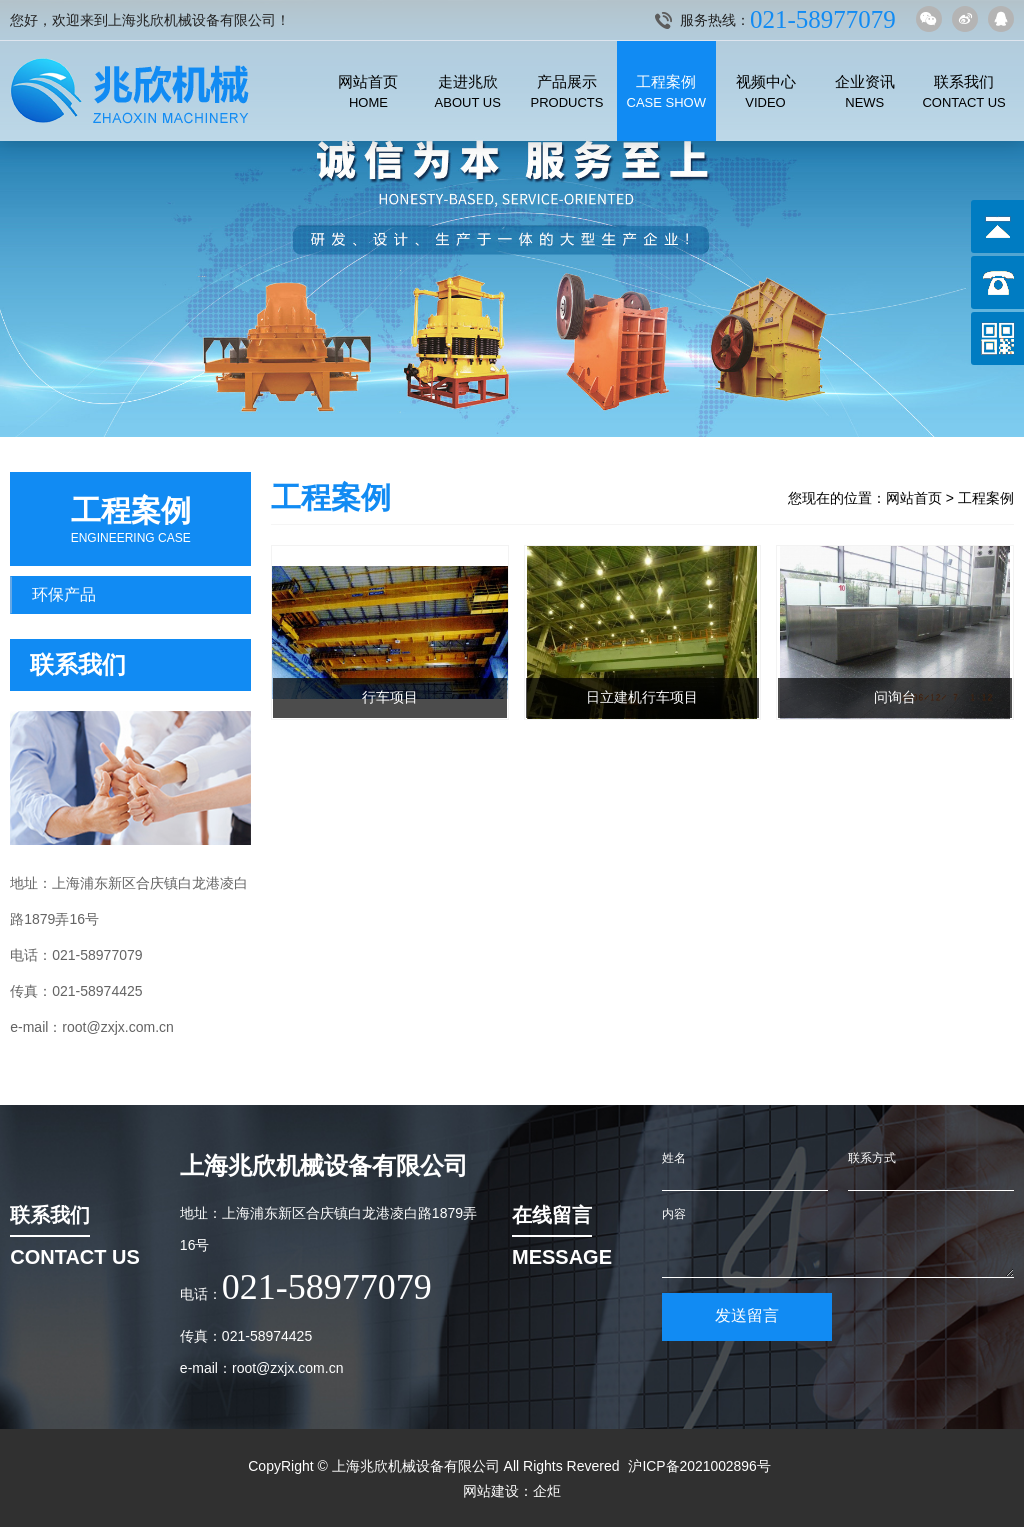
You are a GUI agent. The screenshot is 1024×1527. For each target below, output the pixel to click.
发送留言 (747, 1315)
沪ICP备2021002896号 (699, 1466)
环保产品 (64, 594)
